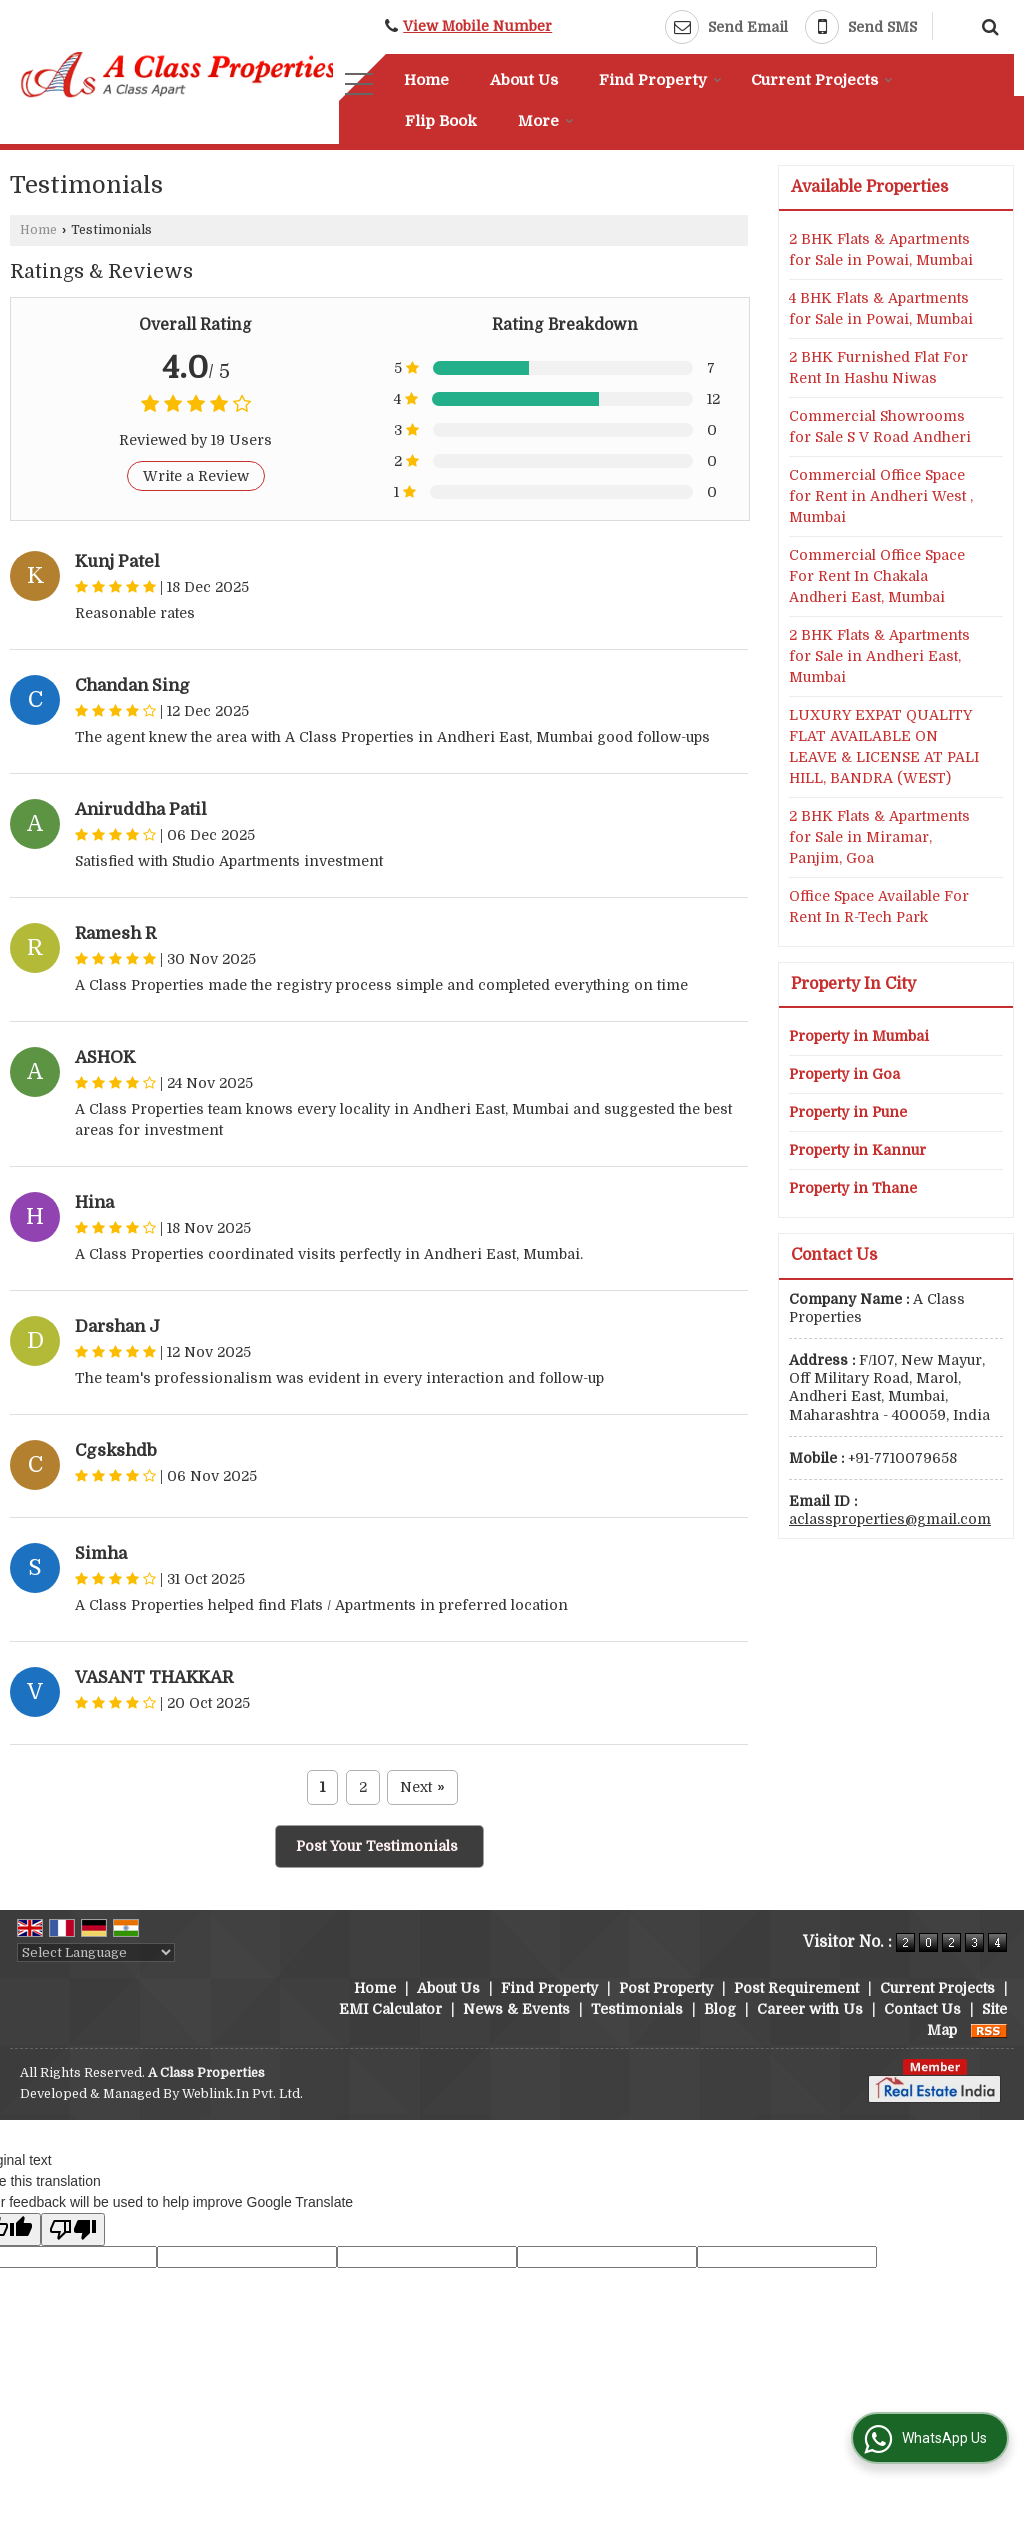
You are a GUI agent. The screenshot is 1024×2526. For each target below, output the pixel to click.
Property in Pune (848, 1112)
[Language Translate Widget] (96, 1952)
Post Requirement (796, 1988)
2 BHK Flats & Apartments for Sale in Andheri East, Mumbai (879, 656)
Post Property (666, 1988)
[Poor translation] (73, 2229)
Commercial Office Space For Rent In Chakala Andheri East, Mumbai (877, 576)
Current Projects (822, 80)
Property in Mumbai (859, 1036)
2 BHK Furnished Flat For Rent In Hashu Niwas (878, 367)
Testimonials (637, 2009)
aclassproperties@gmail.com (890, 1519)
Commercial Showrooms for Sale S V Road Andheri (880, 426)
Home (426, 80)
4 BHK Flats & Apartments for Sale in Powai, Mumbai (881, 308)
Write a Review (196, 476)
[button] (477, 26)
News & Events (516, 2009)
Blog (720, 2009)
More (546, 121)
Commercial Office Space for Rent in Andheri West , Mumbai (881, 496)
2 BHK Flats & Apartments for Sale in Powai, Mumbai (881, 249)
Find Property (660, 80)
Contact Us (922, 2009)
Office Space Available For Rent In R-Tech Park (879, 906)
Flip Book (441, 121)
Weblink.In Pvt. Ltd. (242, 2094)
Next (422, 1787)
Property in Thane (853, 1188)
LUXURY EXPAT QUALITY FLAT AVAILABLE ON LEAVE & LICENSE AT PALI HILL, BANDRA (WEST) (884, 746)
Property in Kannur (857, 1150)
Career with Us (810, 2009)
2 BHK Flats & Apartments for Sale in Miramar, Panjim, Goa (879, 837)
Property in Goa (844, 1074)
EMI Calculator (390, 2009)
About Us (524, 80)
